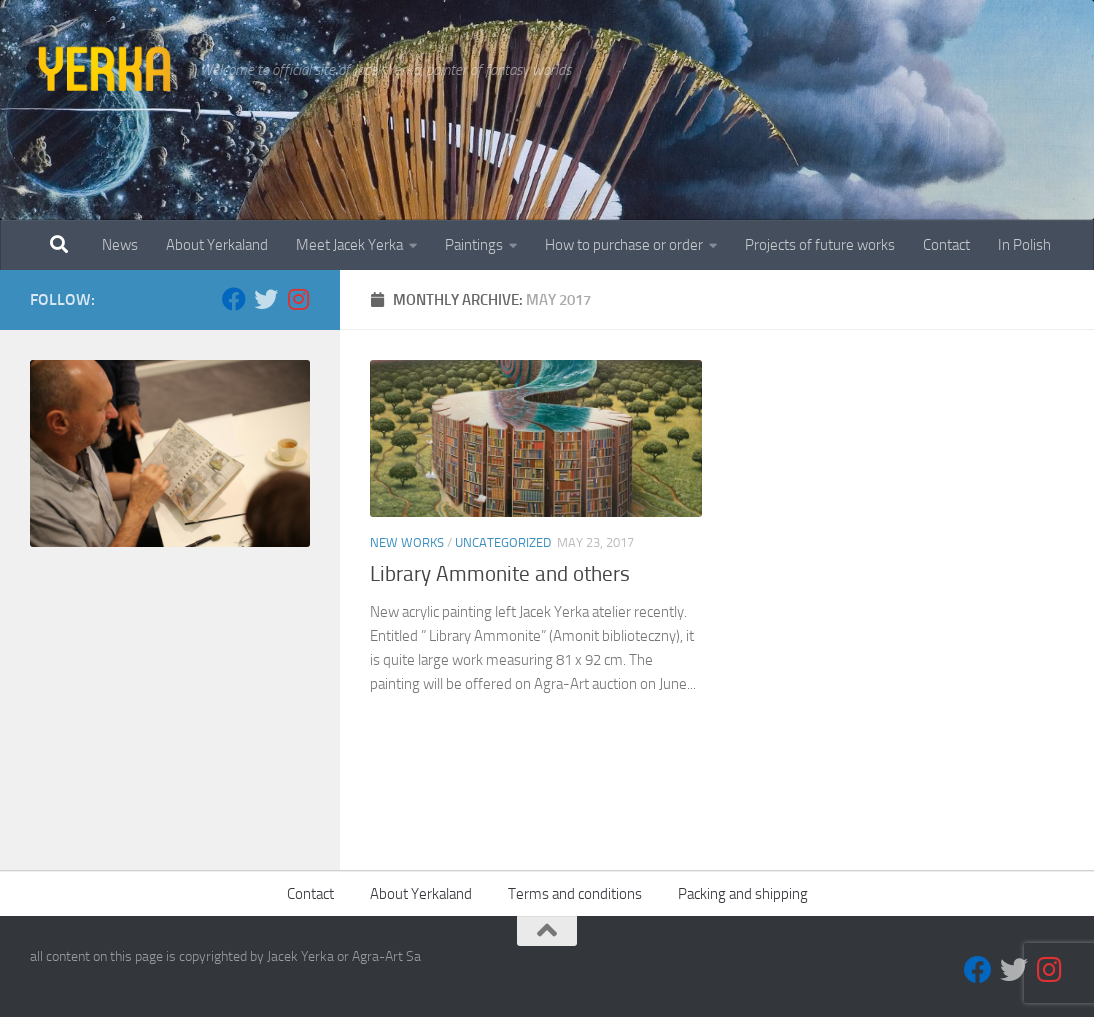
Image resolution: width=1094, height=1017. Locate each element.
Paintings (474, 245)
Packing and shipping (743, 894)
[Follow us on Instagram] (298, 299)
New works (407, 542)
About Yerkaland (217, 245)
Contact (946, 245)
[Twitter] (266, 299)
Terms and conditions (575, 894)
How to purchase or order (624, 245)
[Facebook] (234, 299)
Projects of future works (820, 245)
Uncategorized (503, 542)
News (120, 245)
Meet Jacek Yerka (349, 245)
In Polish (1024, 245)
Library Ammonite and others (500, 574)
